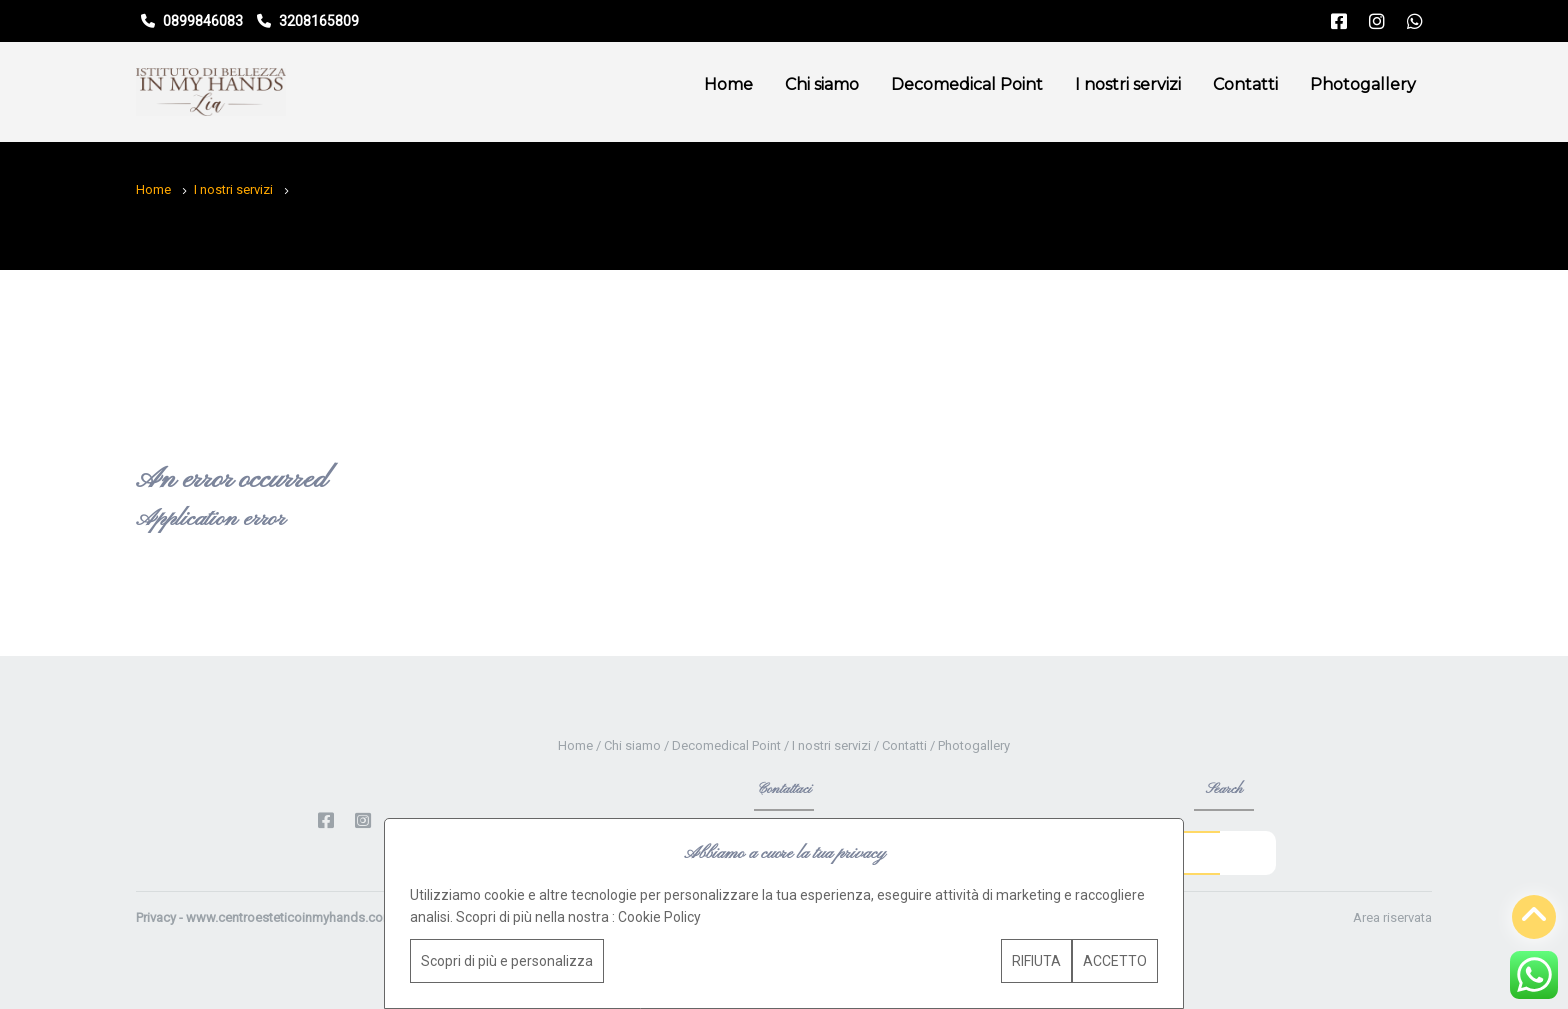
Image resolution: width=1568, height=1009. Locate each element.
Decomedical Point (967, 84)
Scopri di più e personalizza (507, 961)
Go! (1248, 852)
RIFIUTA (1036, 961)
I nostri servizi (1128, 84)
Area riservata (1392, 917)
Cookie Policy (659, 917)
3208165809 (308, 21)
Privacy (156, 917)
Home (728, 84)
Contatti (1245, 84)
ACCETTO (1115, 961)
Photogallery (1363, 84)
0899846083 (192, 21)
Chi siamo (822, 84)
